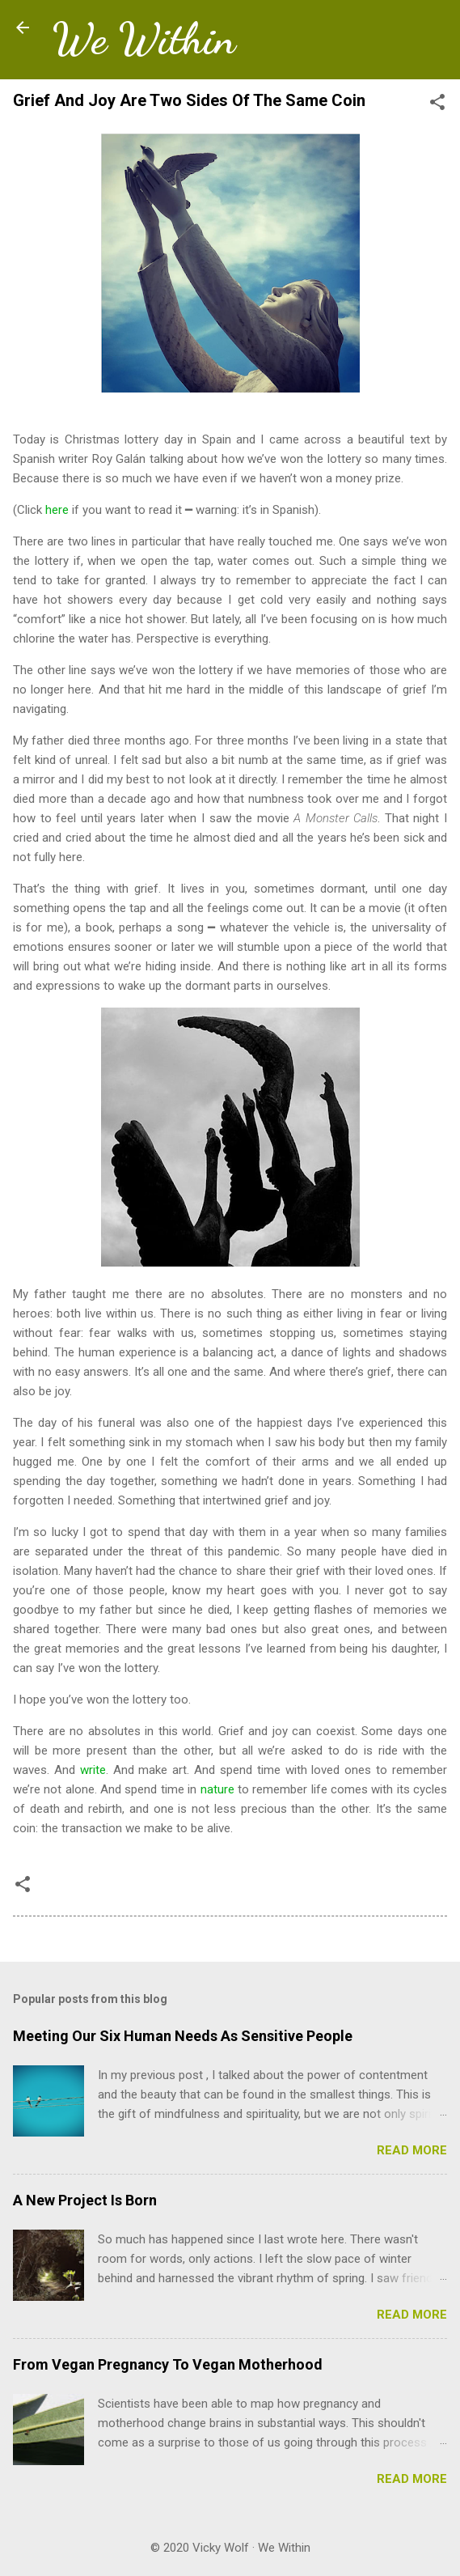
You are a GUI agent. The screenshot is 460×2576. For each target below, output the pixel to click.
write (93, 1770)
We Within (143, 39)
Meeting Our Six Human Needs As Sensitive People (182, 2035)
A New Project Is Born (85, 2200)
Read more (412, 2150)
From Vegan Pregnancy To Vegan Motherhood (168, 2364)
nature (217, 1789)
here (57, 510)
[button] (437, 104)
